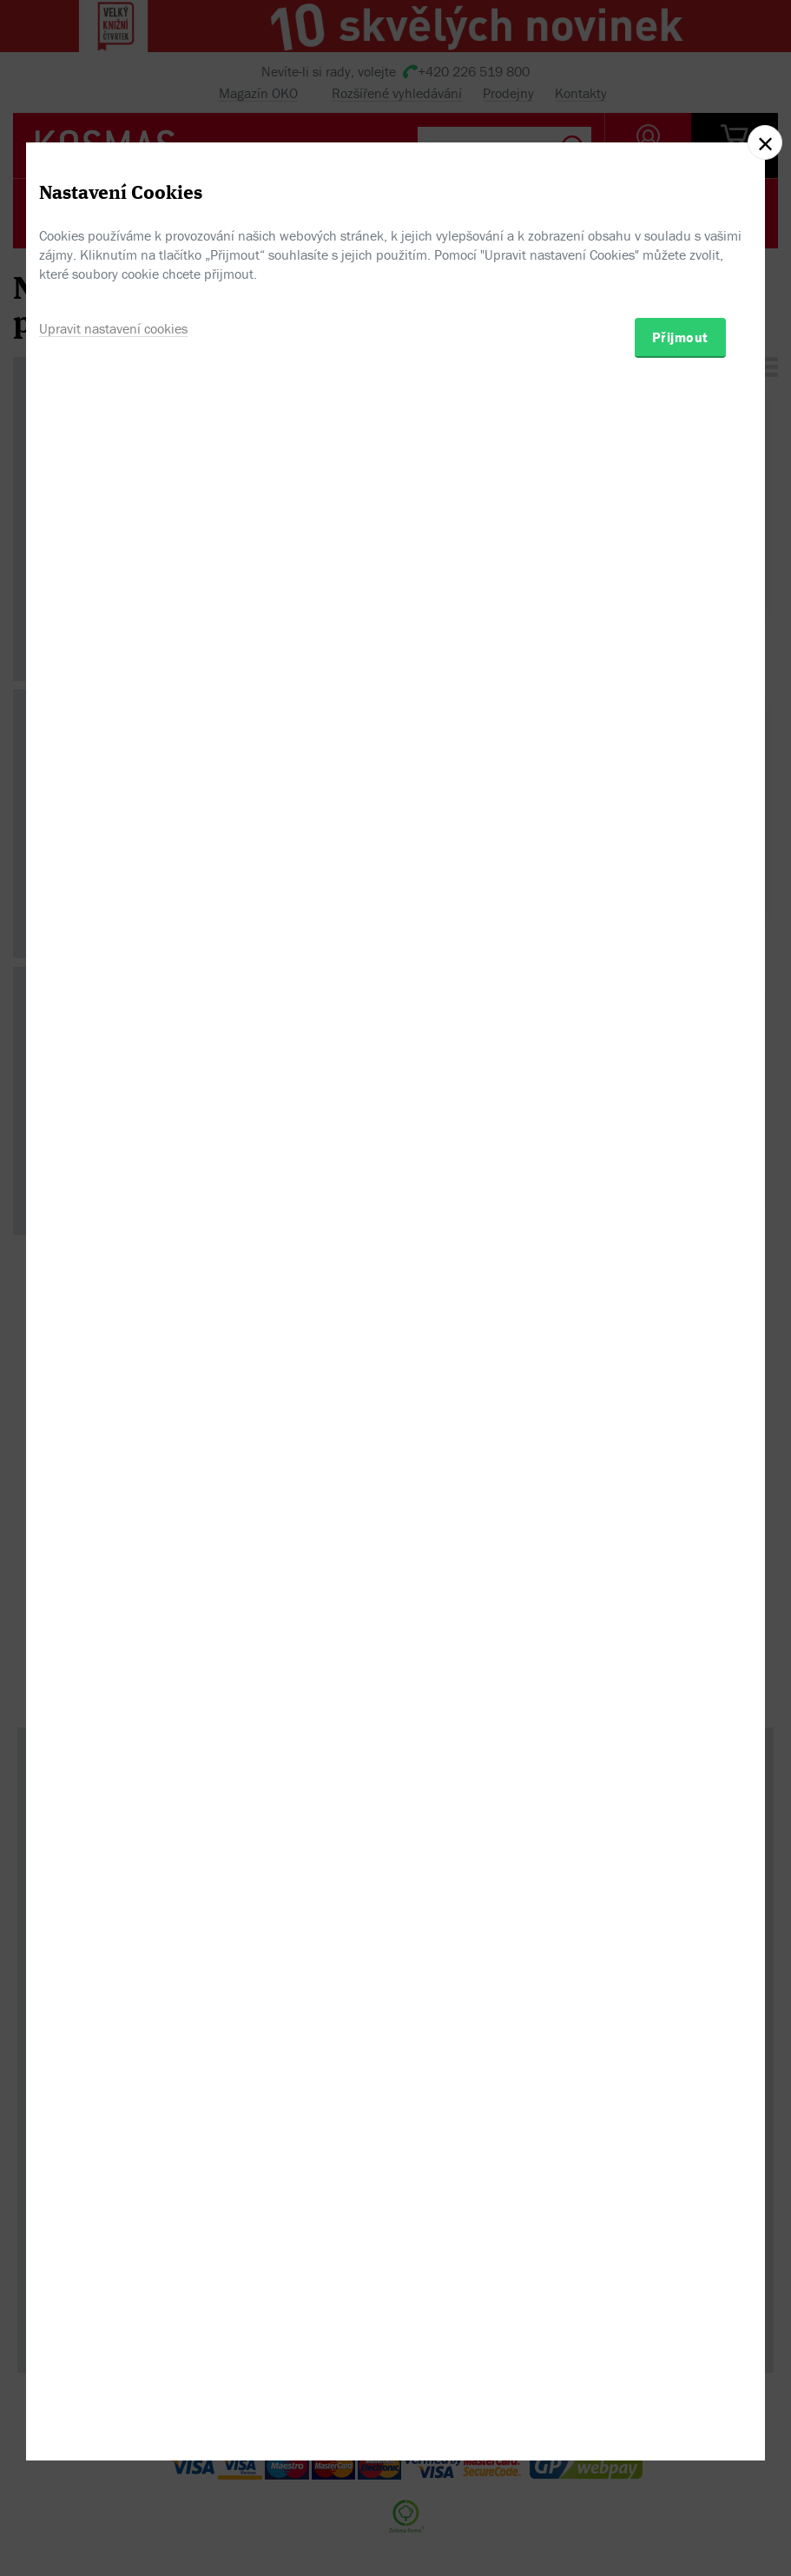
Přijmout (680, 1381)
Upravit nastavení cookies (113, 1373)
